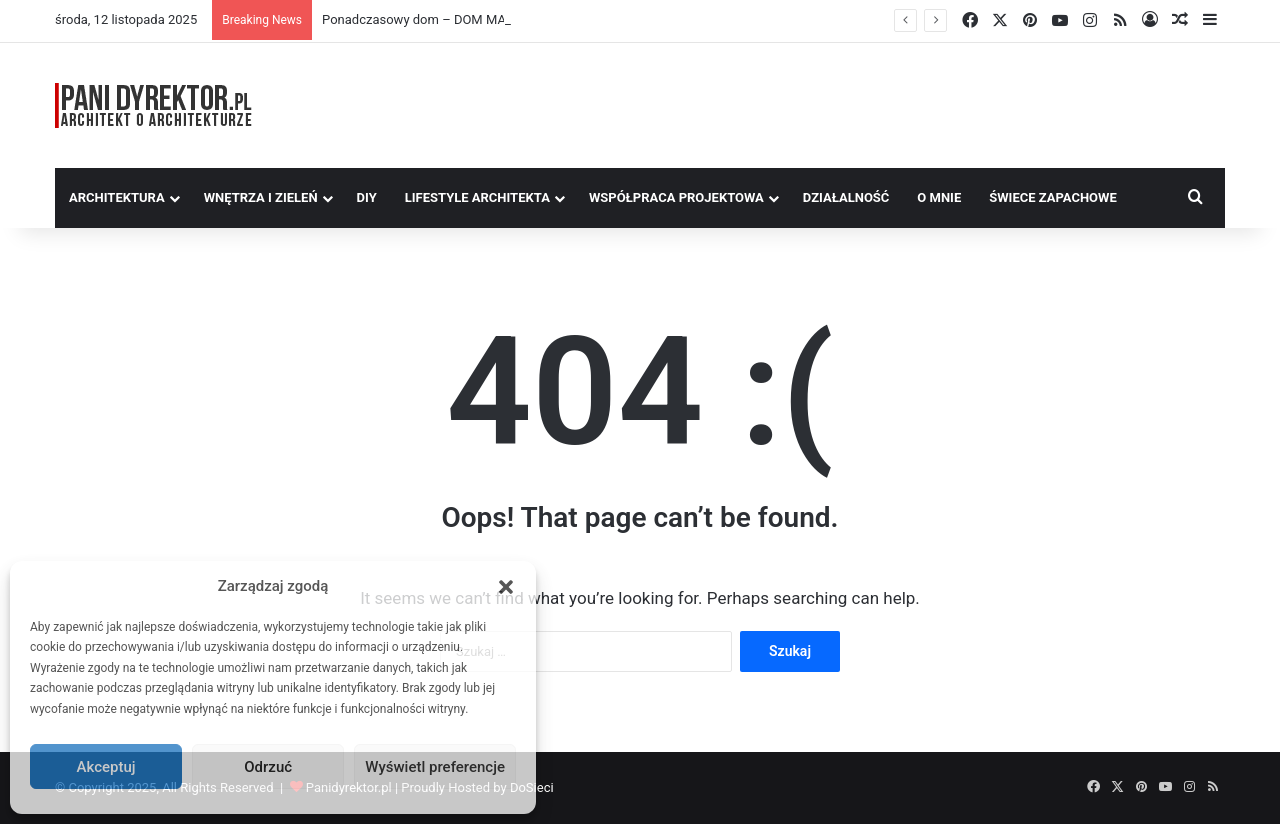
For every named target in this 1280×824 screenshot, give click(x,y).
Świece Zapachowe (1053, 197)
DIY (367, 197)
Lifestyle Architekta (477, 197)
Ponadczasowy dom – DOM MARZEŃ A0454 (450, 19)
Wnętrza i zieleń (261, 197)
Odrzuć (268, 767)
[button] (506, 587)
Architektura (117, 197)
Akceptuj (106, 767)
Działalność (846, 197)
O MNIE (939, 197)
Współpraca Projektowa (676, 197)
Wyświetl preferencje (435, 767)
